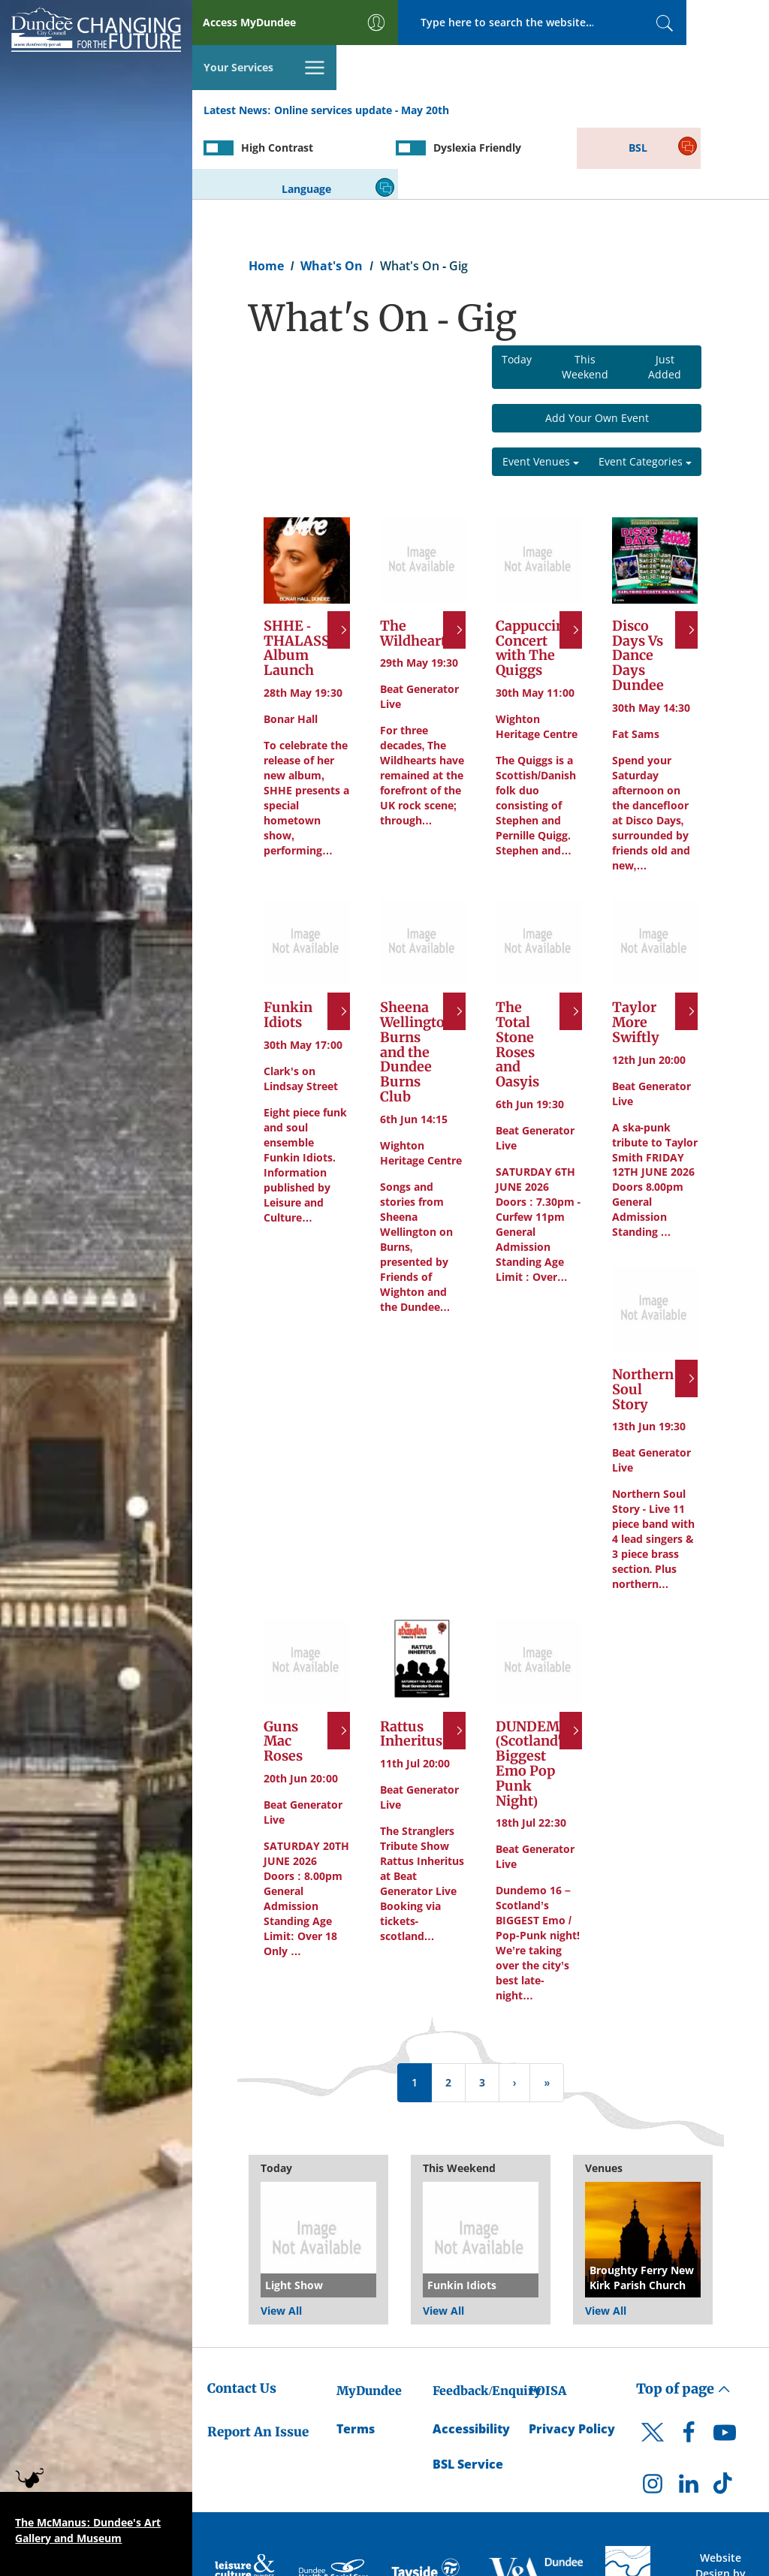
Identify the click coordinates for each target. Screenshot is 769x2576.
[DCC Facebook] (688, 2363)
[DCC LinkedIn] (688, 2414)
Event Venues (540, 388)
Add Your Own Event (597, 345)
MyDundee (369, 2316)
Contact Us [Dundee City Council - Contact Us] (241, 2314)
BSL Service (468, 2390)
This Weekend (585, 294)
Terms (355, 2355)
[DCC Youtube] (724, 2363)
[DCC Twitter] (652, 2372)
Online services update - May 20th (362, 66)
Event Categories (645, 388)
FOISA (547, 2316)
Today (517, 286)
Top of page (683, 2315)
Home (266, 192)
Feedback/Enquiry (487, 2316)
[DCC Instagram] (652, 2414)
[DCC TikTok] (724, 2414)
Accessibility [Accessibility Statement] (471, 2355)
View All (281, 2237)
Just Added (664, 294)
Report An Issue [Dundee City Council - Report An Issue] (258, 2359)
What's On (331, 192)
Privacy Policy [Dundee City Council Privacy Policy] (572, 2355)
